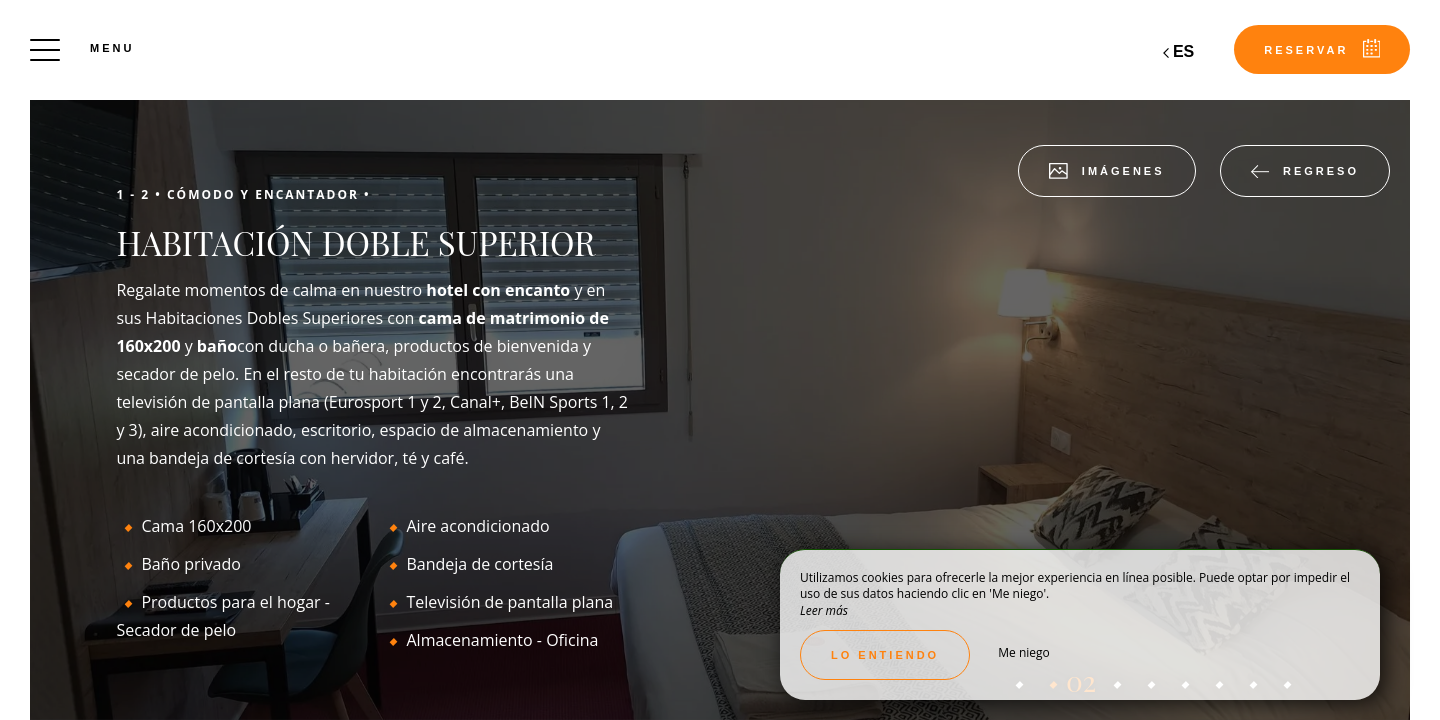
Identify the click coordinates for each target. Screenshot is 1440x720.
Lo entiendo (885, 655)
